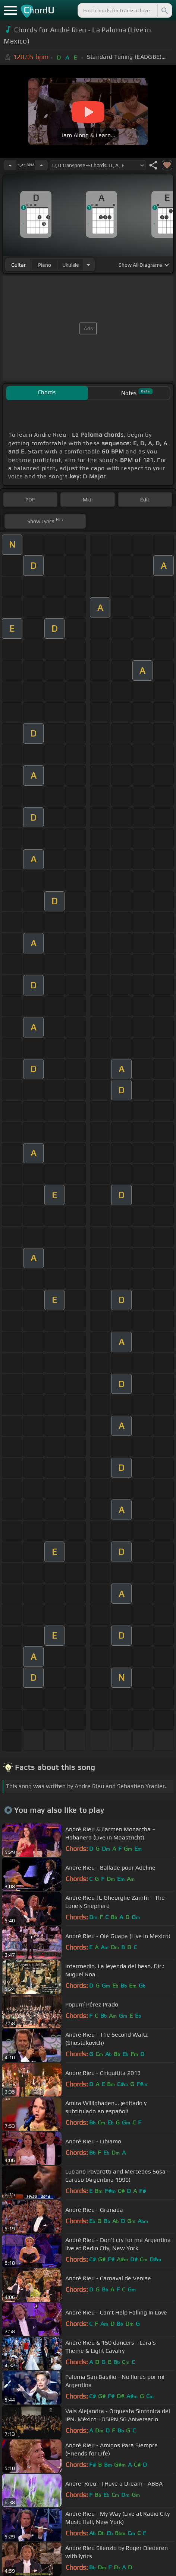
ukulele (70, 265)
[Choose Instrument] (88, 264)
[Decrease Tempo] (10, 165)
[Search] (164, 10)
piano (44, 265)
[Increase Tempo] (41, 165)
